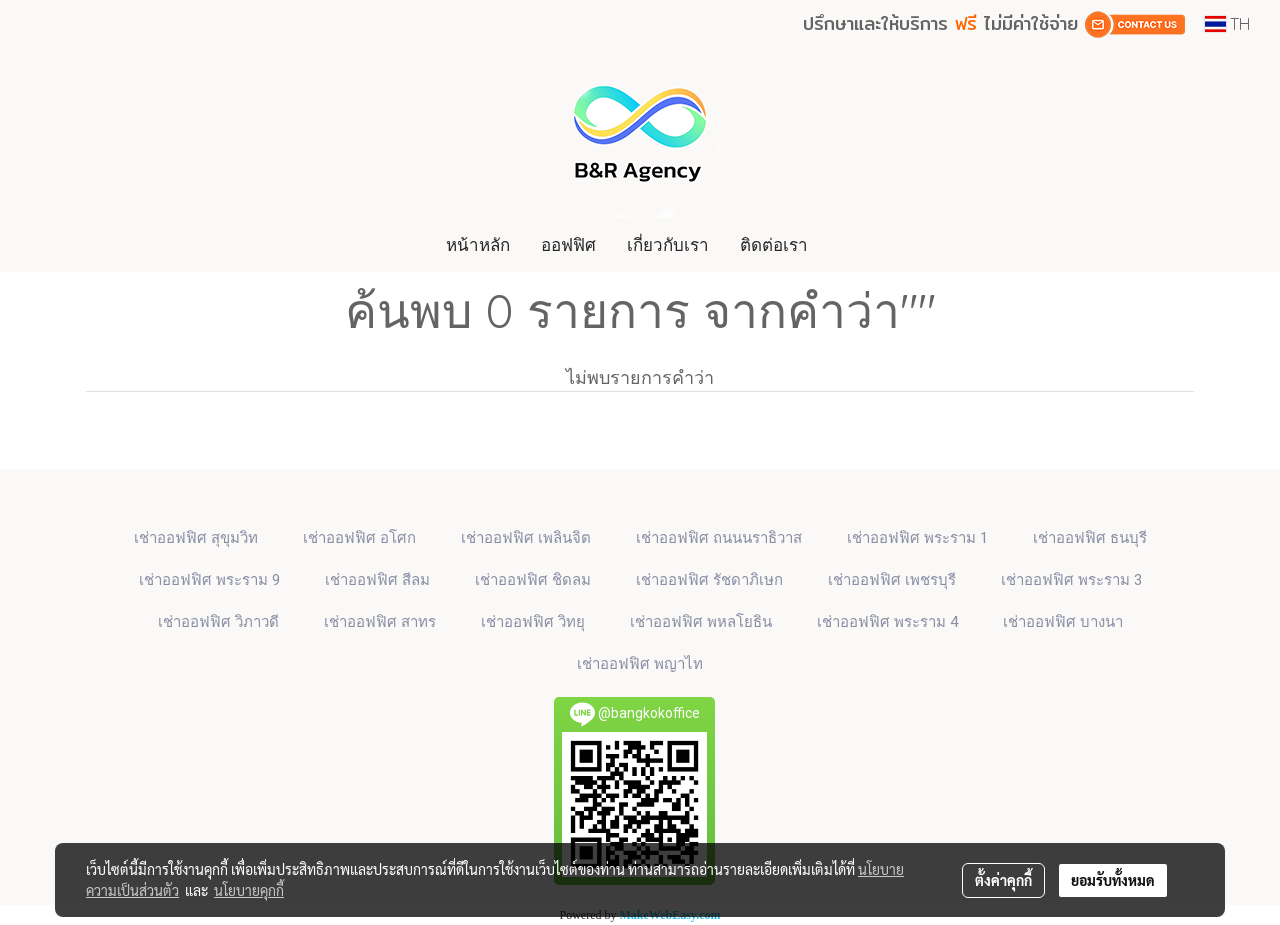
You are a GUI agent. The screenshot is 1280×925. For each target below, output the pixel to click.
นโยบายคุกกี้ (249, 890)
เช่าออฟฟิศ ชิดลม (533, 580)
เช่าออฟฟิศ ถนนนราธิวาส (719, 538)
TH (1227, 24)
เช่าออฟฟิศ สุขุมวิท (196, 538)
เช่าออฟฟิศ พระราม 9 (209, 580)
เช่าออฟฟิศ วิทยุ (533, 622)
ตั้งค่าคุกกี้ (1003, 880)
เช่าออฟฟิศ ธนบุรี (1090, 538)
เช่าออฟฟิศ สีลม (377, 580)
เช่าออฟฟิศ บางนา (1063, 622)
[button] (842, 245)
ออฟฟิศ (568, 244)
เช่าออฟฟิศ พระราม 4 (887, 622)
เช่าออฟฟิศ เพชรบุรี (892, 580)
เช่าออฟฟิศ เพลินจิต (526, 538)
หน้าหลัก (478, 244)
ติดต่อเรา (774, 244)
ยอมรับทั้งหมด (1113, 880)
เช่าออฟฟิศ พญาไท (640, 664)
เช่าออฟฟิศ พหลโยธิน (701, 622)
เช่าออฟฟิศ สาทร (380, 622)
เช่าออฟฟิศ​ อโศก (359, 538)
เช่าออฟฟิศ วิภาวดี (218, 622)
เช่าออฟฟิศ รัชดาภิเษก (709, 580)
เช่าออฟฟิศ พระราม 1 (917, 538)
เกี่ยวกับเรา (668, 244)
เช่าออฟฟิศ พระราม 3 (1071, 580)
